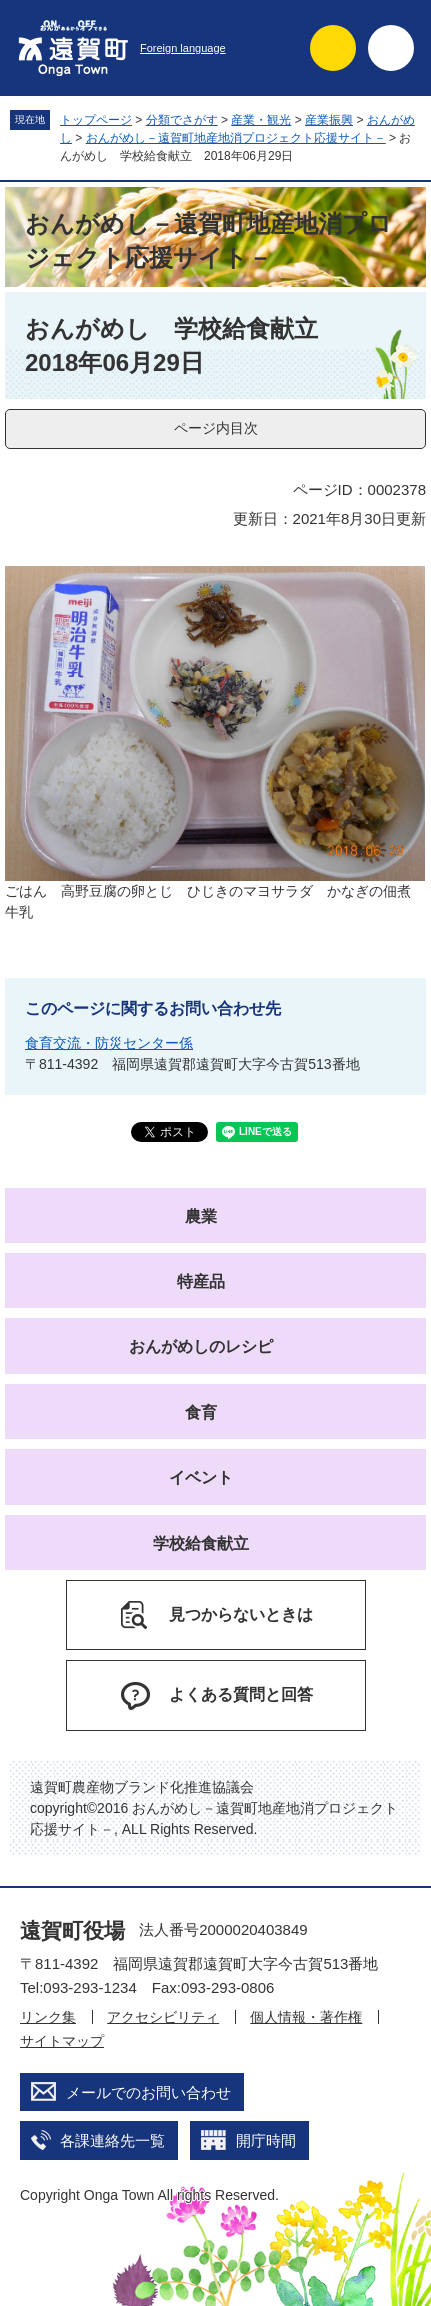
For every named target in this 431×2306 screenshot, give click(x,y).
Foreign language (183, 48)
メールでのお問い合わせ (148, 2092)
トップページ (96, 120)
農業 (201, 1216)
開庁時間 (266, 2140)
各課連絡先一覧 (112, 2140)
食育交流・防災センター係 (109, 1043)
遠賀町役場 (72, 1930)
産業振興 (329, 120)
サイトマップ (62, 2041)
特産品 (201, 1281)
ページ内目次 (216, 428)
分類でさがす (182, 120)
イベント (201, 1477)
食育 (201, 1412)
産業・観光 (261, 120)
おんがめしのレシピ (201, 1346)
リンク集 (48, 2017)
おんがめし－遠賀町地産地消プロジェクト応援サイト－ (236, 138)
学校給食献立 (201, 1543)
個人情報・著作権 (306, 2017)
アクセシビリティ (163, 2017)
